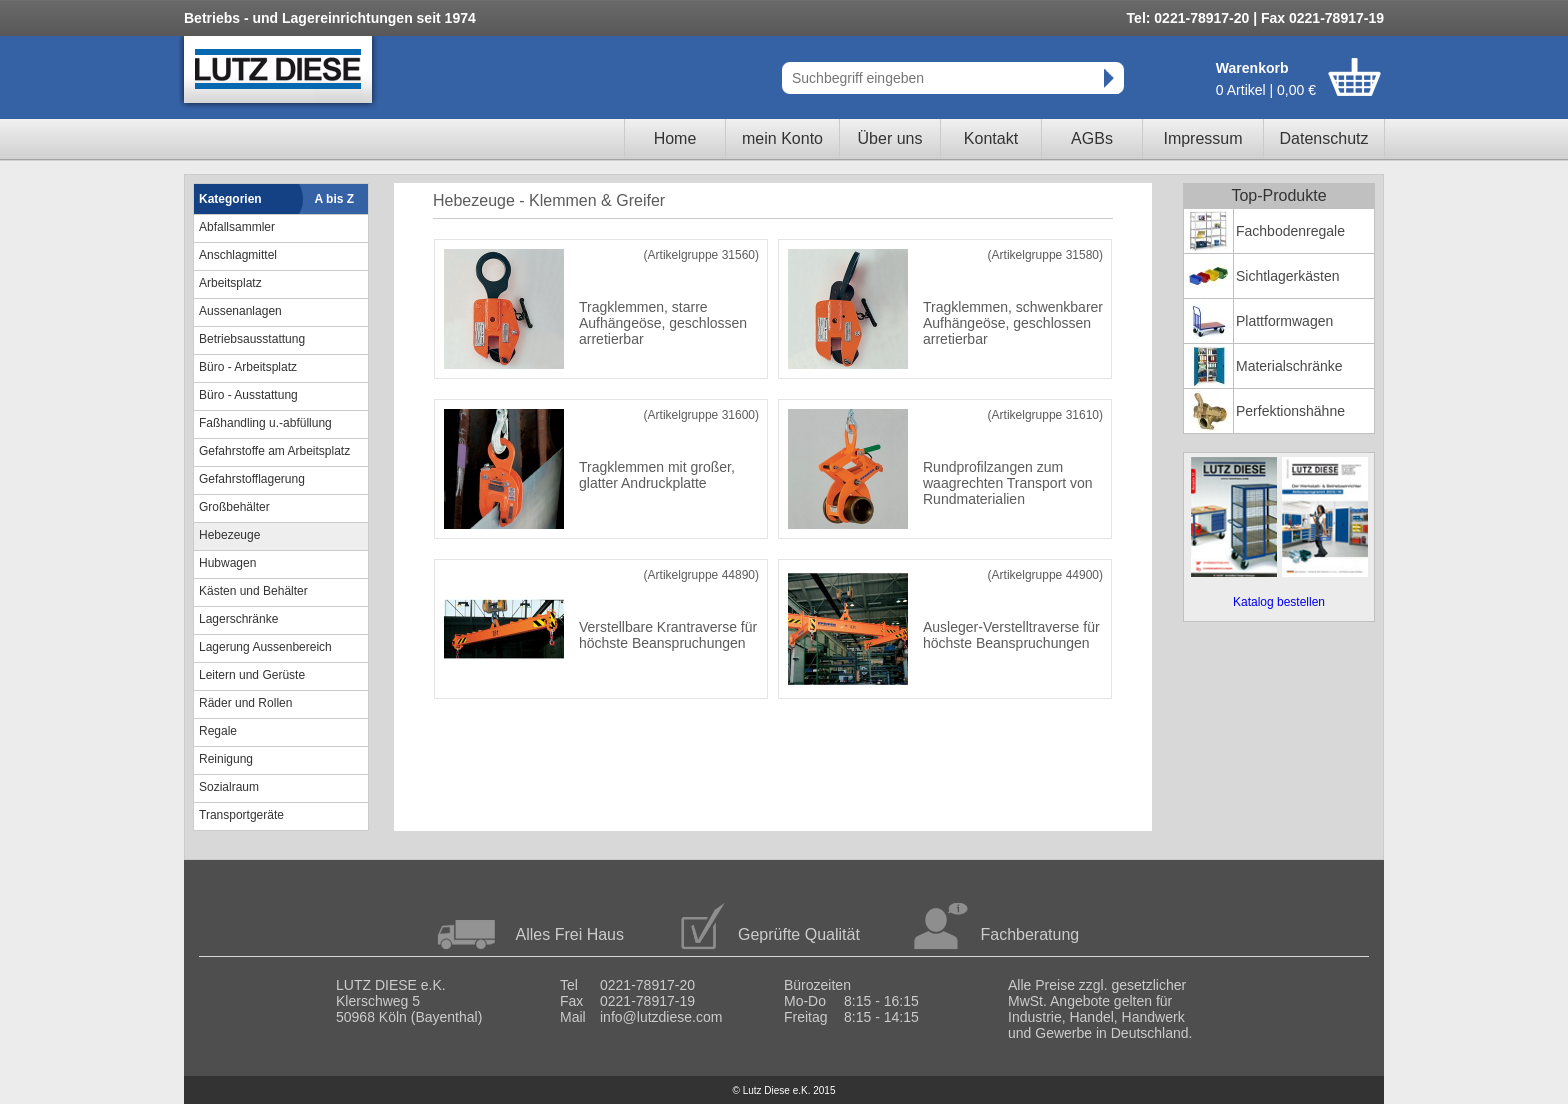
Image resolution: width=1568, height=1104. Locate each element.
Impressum (1202, 138)
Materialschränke (1289, 366)
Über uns (890, 138)
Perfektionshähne (1290, 411)
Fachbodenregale (1290, 231)
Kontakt (991, 138)
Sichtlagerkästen (1288, 276)
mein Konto (782, 138)
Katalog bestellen (1279, 602)
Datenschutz (1324, 138)
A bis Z (335, 199)
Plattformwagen (1284, 321)
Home (675, 138)
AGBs (1092, 138)
